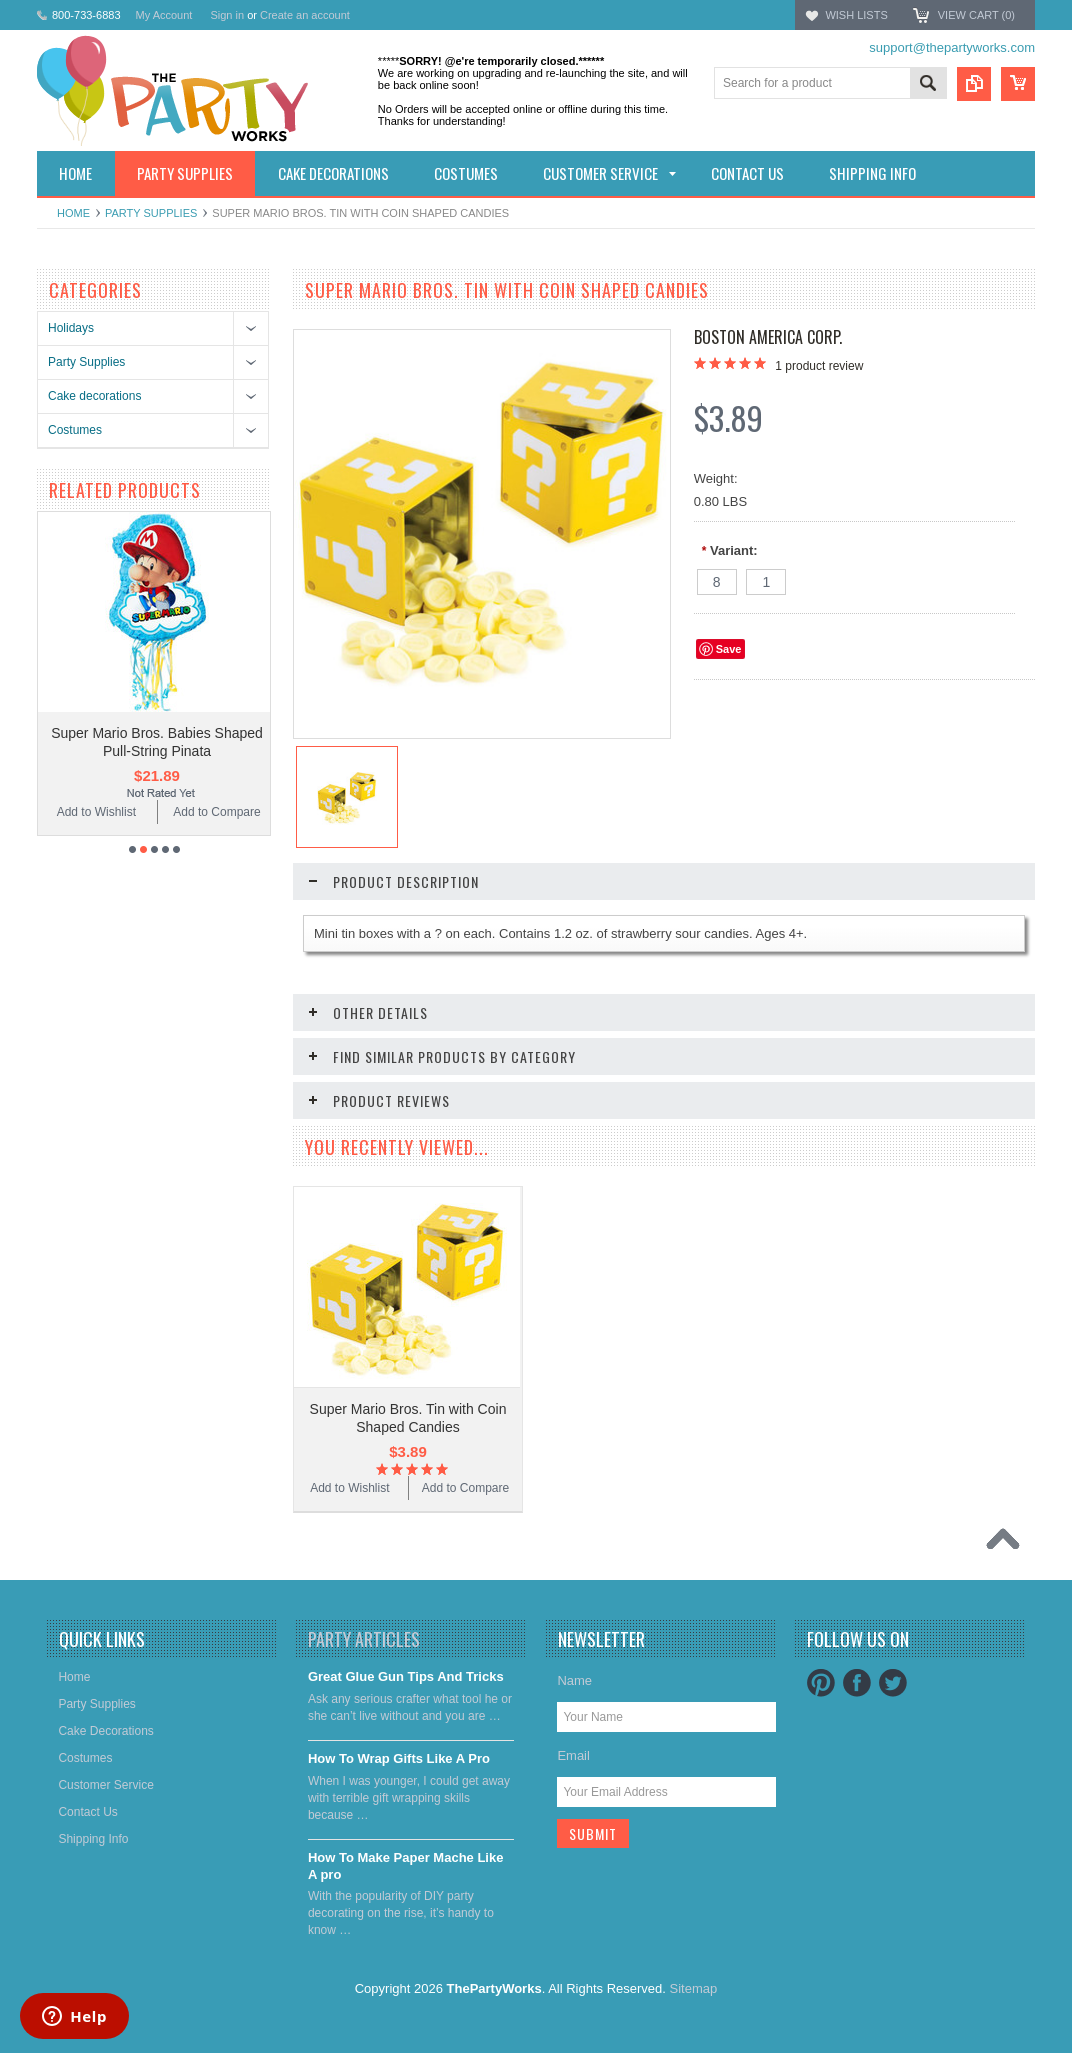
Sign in (227, 15)
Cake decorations (94, 396)
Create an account (305, 15)
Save (729, 649)
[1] (766, 582)
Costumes (75, 430)
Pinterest (821, 1683)
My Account (164, 15)
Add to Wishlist (96, 812)
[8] (717, 582)
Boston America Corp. (768, 337)
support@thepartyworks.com (952, 47)
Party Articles (364, 1639)
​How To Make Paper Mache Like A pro (406, 1866)
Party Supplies (151, 213)
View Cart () (976, 15)
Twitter (893, 1683)
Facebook (857, 1683)
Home (73, 213)
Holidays (71, 328)
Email (573, 1755)
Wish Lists (856, 15)
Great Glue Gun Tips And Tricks (406, 1676)
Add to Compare (216, 812)
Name (574, 1680)
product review (819, 366)
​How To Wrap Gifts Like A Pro (399, 1758)
